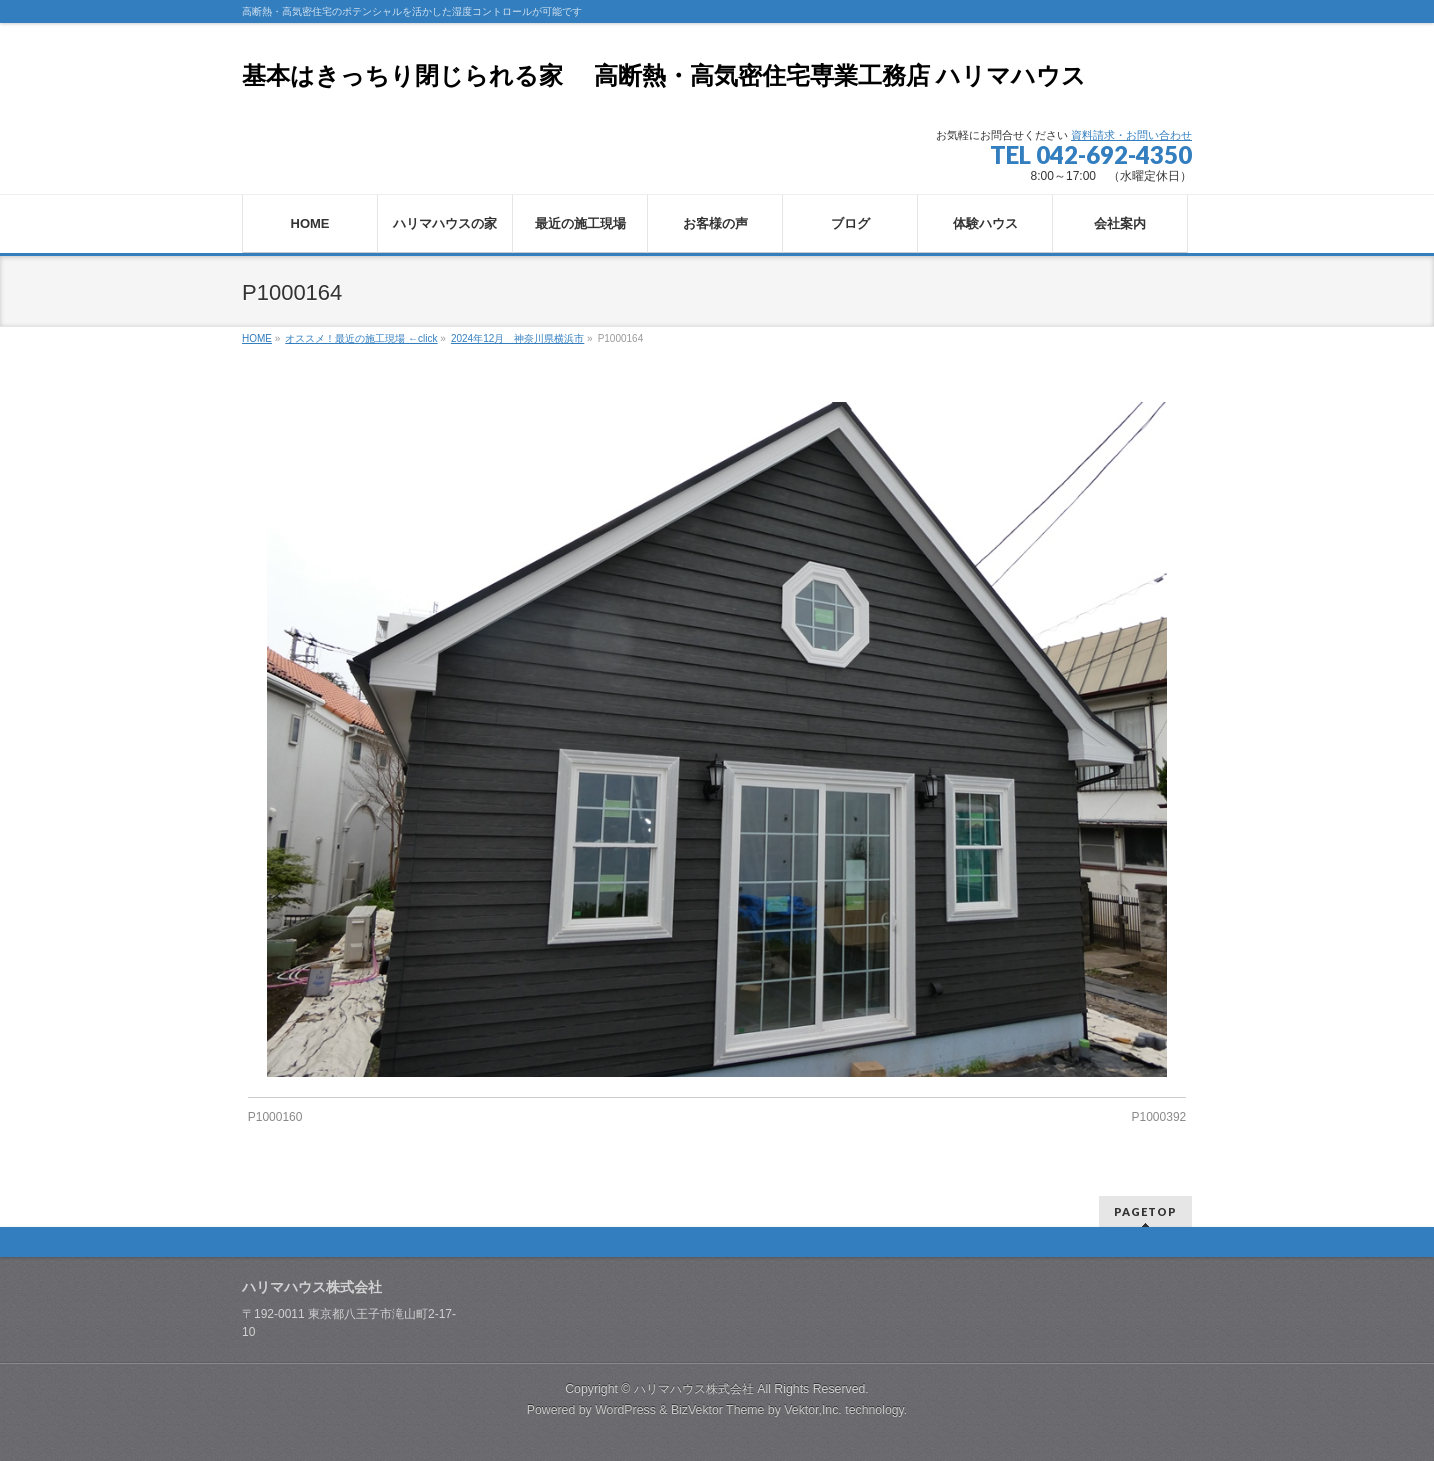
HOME (257, 338)
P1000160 (275, 1117)
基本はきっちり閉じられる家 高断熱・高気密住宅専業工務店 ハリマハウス (664, 75)
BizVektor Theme (718, 1410)
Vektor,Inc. (813, 1410)
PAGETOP (1145, 1211)
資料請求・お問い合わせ (1131, 135)
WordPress (625, 1410)
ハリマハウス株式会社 (694, 1389)
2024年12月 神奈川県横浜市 (517, 338)
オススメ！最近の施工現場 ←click (361, 338)
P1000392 (1159, 1117)
